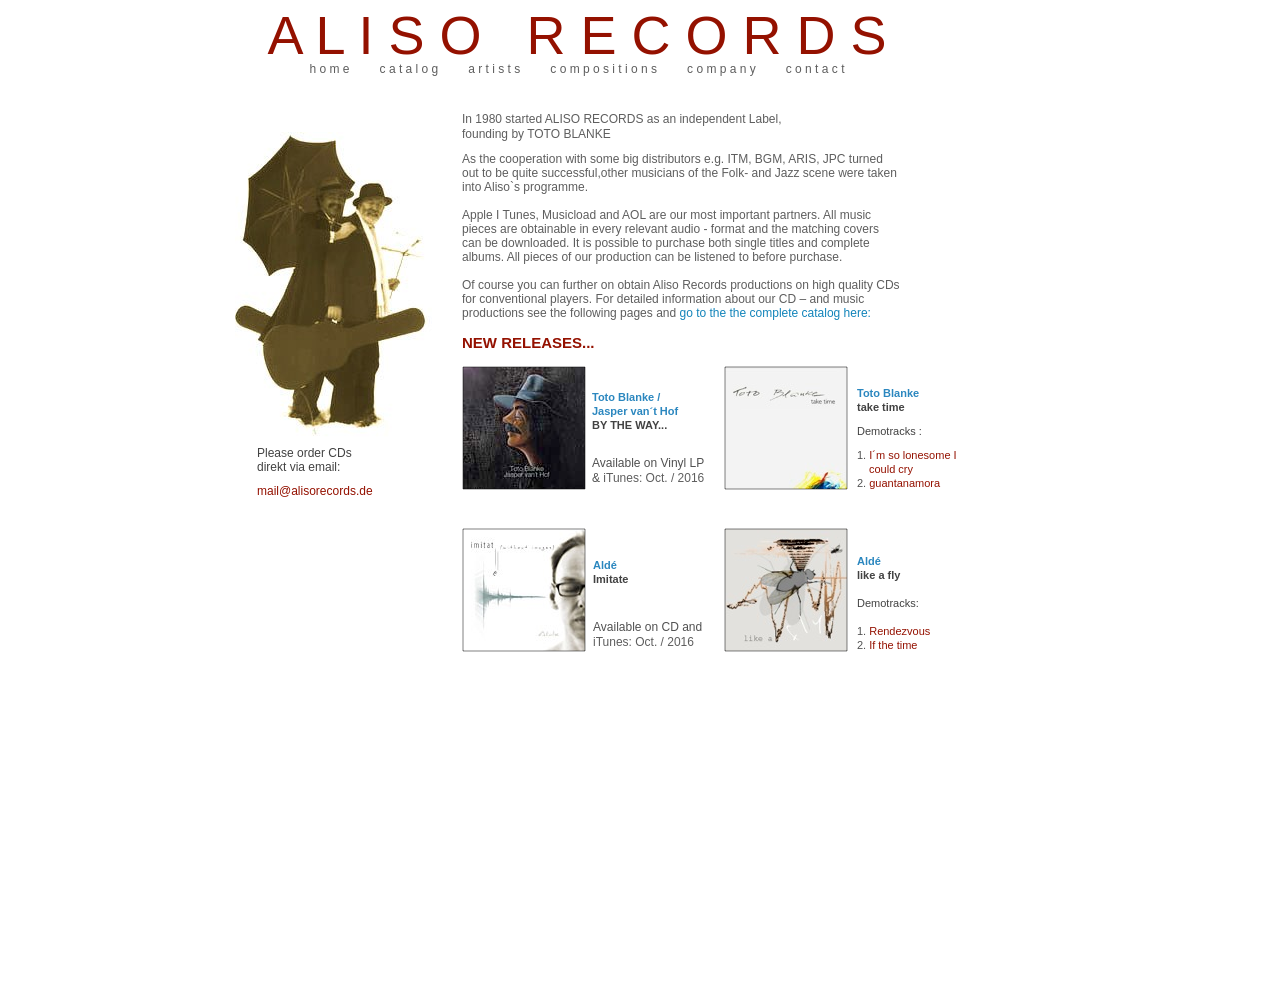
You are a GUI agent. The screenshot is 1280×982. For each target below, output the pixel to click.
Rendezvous (899, 631)
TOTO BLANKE (569, 134)
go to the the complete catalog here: (774, 313)
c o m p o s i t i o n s (603, 69)
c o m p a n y (721, 69)
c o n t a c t (815, 69)
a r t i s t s (494, 69)
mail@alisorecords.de (315, 491)
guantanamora (904, 483)
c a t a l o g (409, 69)
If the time (893, 645)
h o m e (330, 69)
